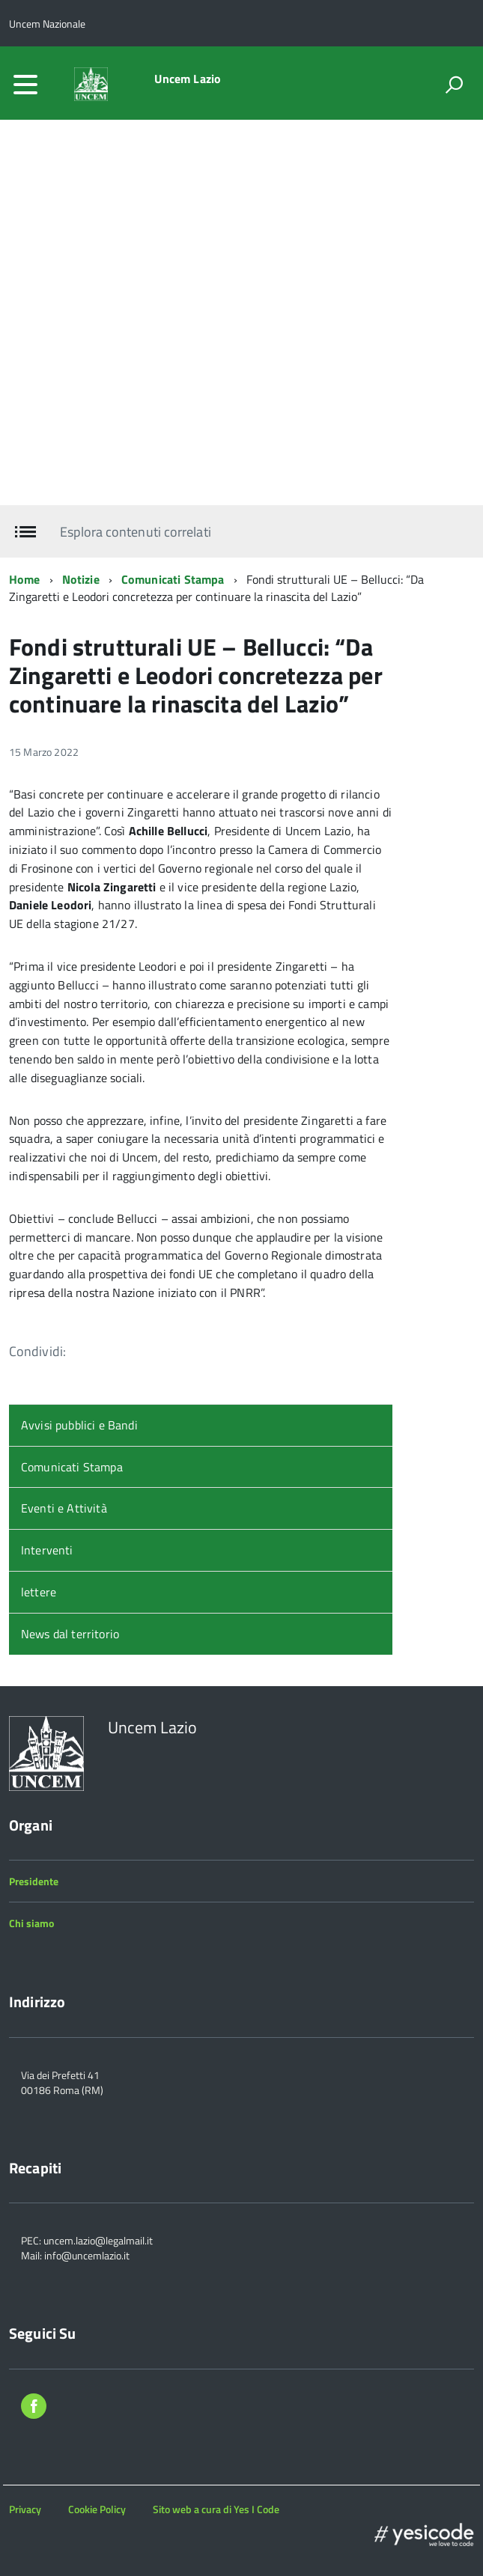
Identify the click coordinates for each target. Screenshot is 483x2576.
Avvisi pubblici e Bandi (79, 1425)
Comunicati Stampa (173, 579)
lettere (38, 1592)
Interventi (47, 1550)
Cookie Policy (97, 2509)
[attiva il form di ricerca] (454, 84)
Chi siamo (31, 1923)
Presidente (33, 1881)
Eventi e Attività (64, 1508)
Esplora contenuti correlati (135, 532)
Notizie (81, 579)
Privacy (25, 2509)
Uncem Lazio (187, 79)
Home (24, 579)
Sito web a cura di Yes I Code (216, 2509)
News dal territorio (70, 1634)
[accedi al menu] (25, 85)
